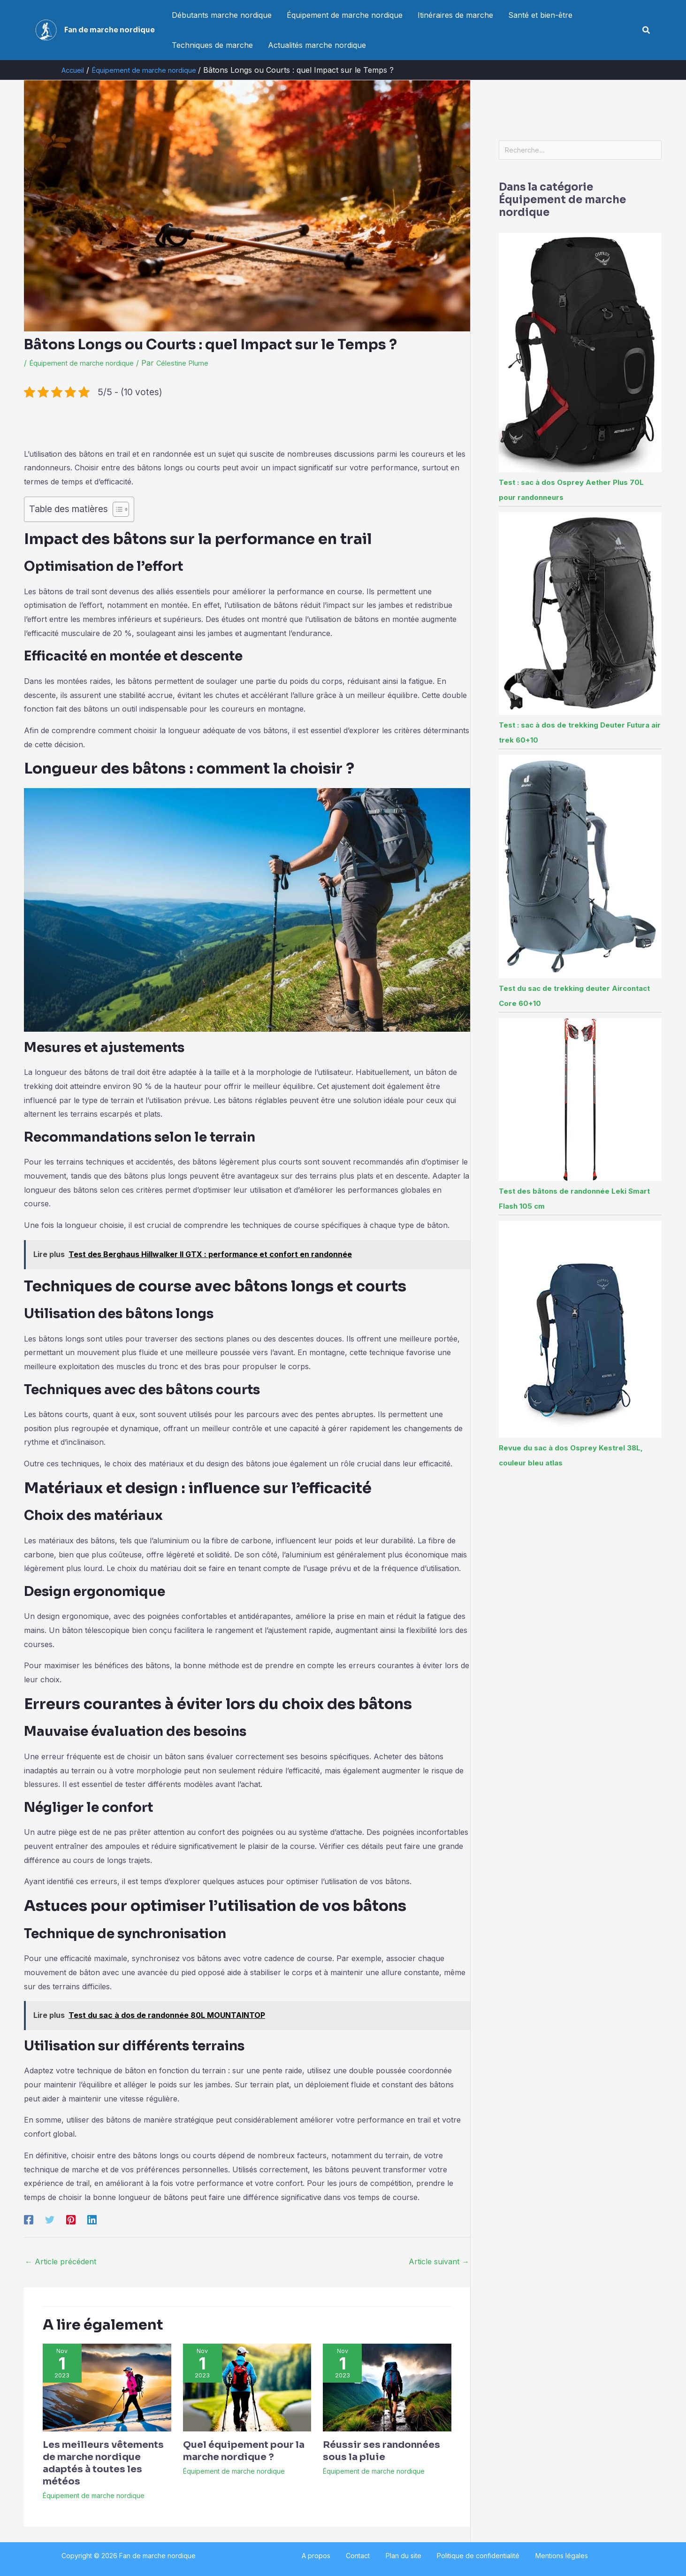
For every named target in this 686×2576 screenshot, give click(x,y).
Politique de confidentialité (469, 2556)
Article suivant (439, 2261)
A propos (334, 2556)
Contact (367, 2556)
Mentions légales (543, 2556)
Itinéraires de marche (455, 15)
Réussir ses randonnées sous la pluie (381, 2451)
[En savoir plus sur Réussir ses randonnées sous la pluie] (387, 2387)
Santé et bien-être (540, 15)
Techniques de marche (212, 45)
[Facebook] (28, 2219)
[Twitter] (49, 2219)
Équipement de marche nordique (345, 15)
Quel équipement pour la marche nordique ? (244, 2451)
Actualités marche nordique (317, 45)
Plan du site (403, 2556)
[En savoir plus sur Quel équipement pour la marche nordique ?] (247, 2387)
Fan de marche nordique (109, 29)
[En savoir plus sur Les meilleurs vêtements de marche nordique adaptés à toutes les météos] (107, 2387)
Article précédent (60, 2261)
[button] (646, 30)
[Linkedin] (92, 2219)
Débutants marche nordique (222, 15)
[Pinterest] (71, 2219)
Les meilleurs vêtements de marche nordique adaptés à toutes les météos (103, 2463)
